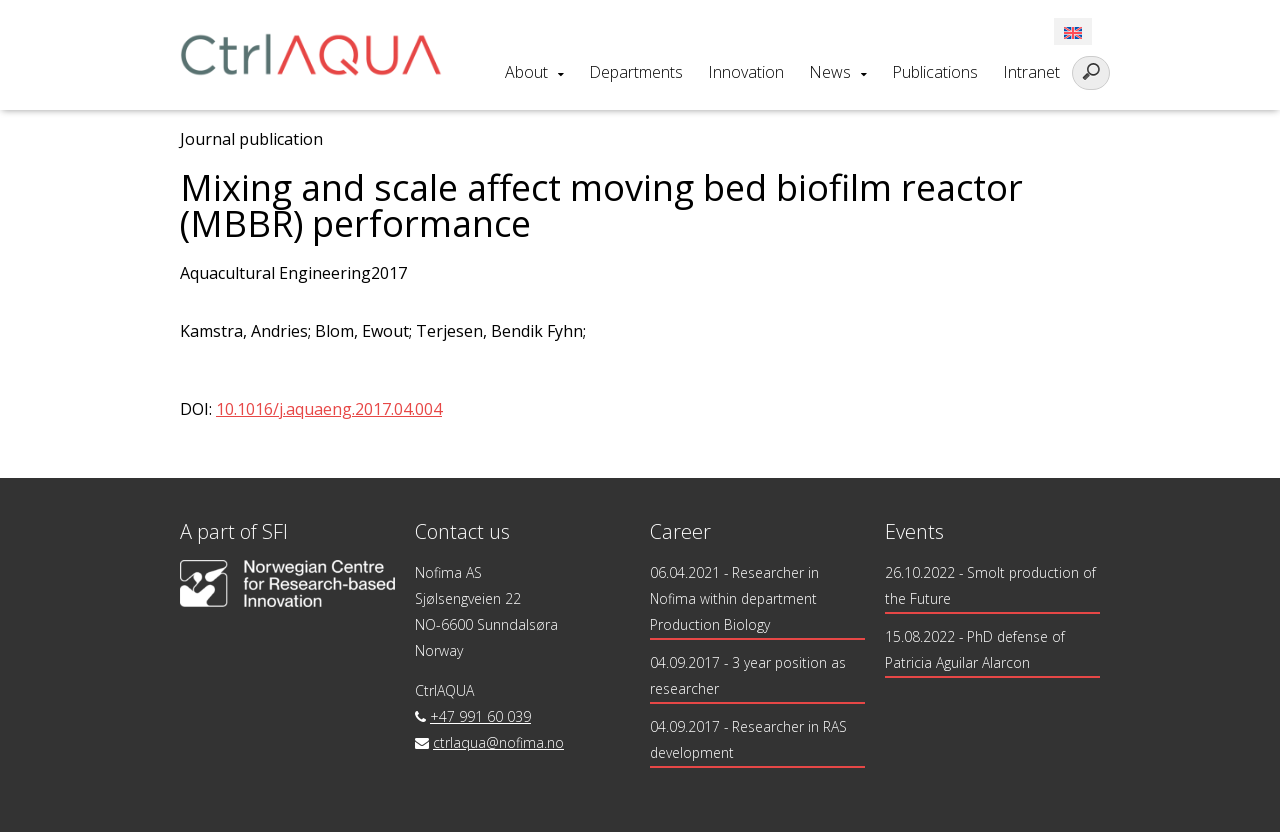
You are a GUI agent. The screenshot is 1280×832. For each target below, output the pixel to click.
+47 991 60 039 (480, 716)
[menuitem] (1073, 31)
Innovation (746, 72)
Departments (636, 72)
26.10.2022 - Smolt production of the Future (992, 585)
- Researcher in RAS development (749, 739)
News (830, 72)
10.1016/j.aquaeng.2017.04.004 (329, 409)
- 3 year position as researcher (749, 675)
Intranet (1031, 72)
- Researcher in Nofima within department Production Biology (735, 598)
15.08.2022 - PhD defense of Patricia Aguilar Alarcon (976, 649)
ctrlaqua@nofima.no (498, 742)
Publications (935, 72)
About (526, 72)
